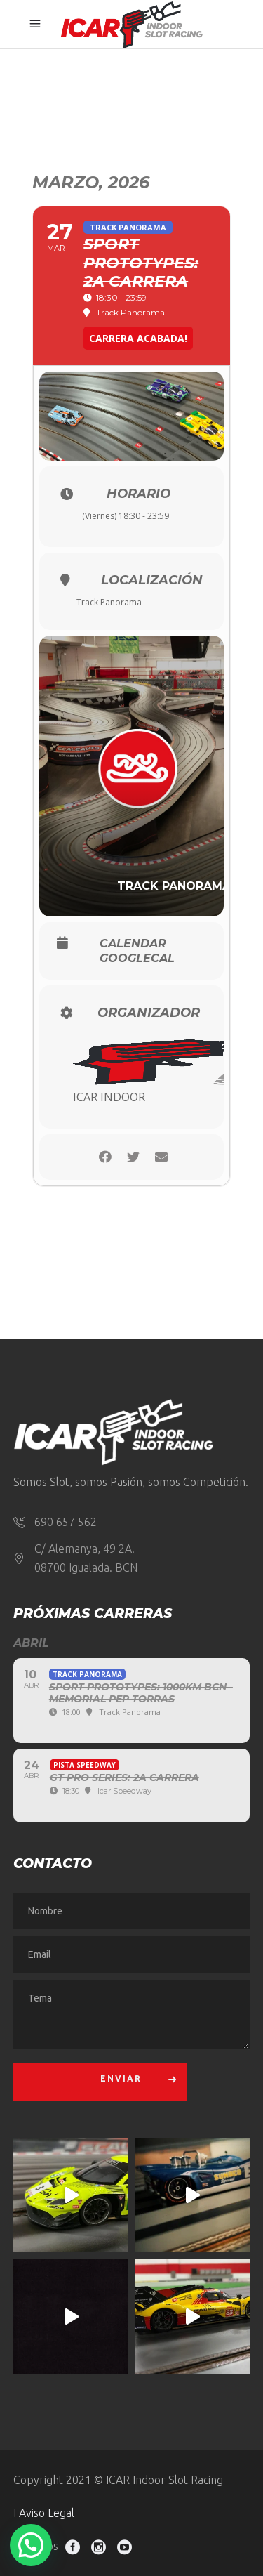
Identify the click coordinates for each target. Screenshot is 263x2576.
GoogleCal (137, 959)
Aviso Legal (46, 2512)
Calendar (133, 944)
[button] (31, 2545)
